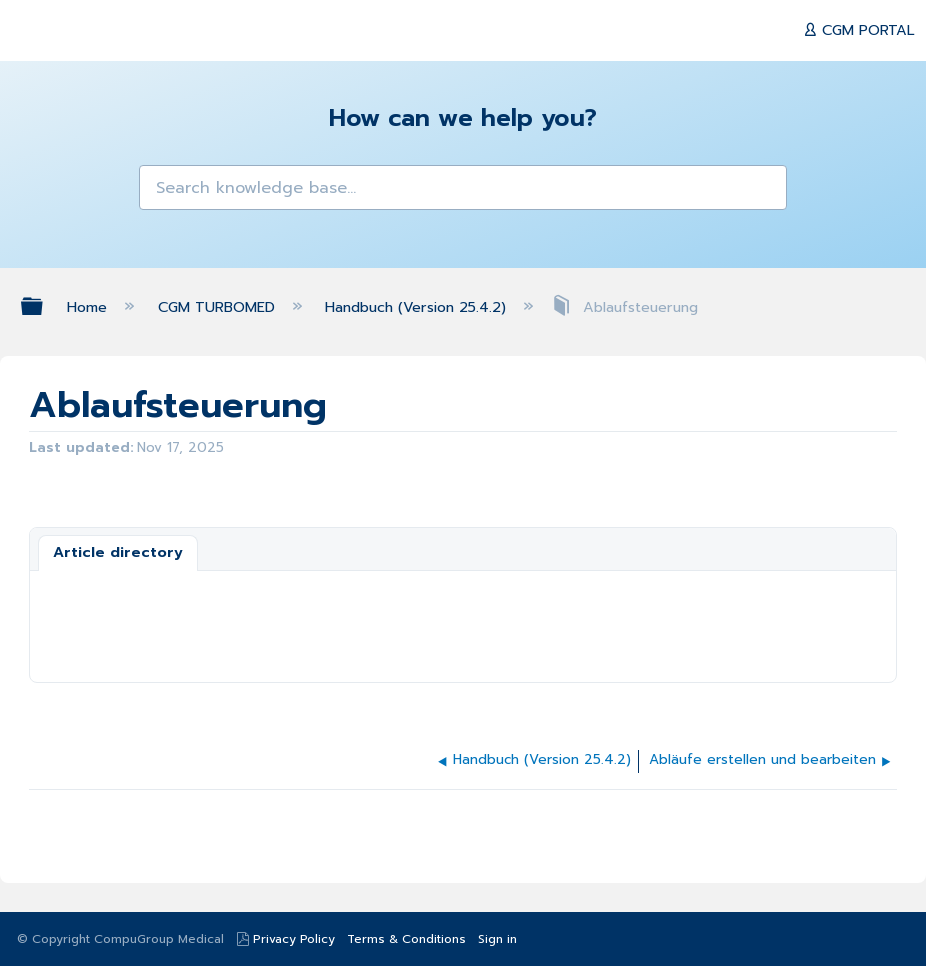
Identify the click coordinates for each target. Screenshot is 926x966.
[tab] (118, 553)
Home (89, 307)
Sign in (497, 939)
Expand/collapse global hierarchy (45, 306)
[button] (164, 190)
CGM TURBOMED (219, 307)
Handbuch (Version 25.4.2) (418, 307)
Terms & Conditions (406, 939)
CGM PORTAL (866, 30)
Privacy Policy (294, 939)
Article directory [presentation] (118, 552)
